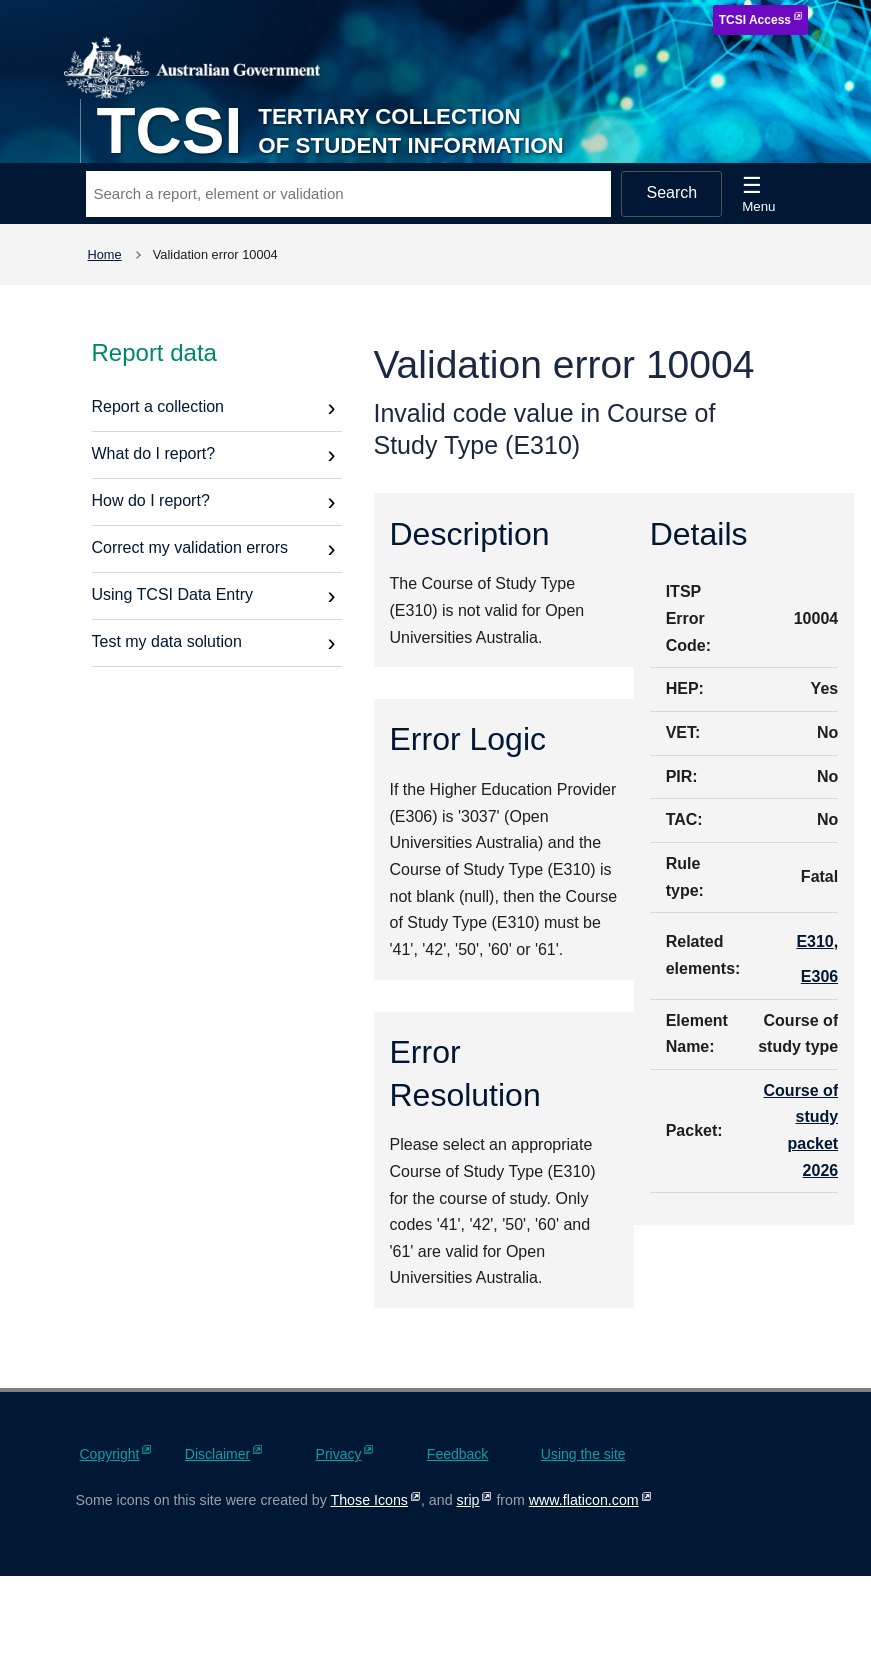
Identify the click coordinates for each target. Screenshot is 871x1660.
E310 (814, 941)
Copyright (110, 1454)
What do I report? (154, 453)
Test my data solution (167, 641)
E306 (819, 976)
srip (468, 1500)
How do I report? (151, 500)
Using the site (583, 1454)
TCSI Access (755, 20)
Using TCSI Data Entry (173, 594)
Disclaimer (217, 1454)
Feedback (457, 1454)
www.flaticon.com (584, 1500)
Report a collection (158, 406)
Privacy (339, 1454)
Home (105, 254)
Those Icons (369, 1500)
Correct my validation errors (190, 547)
